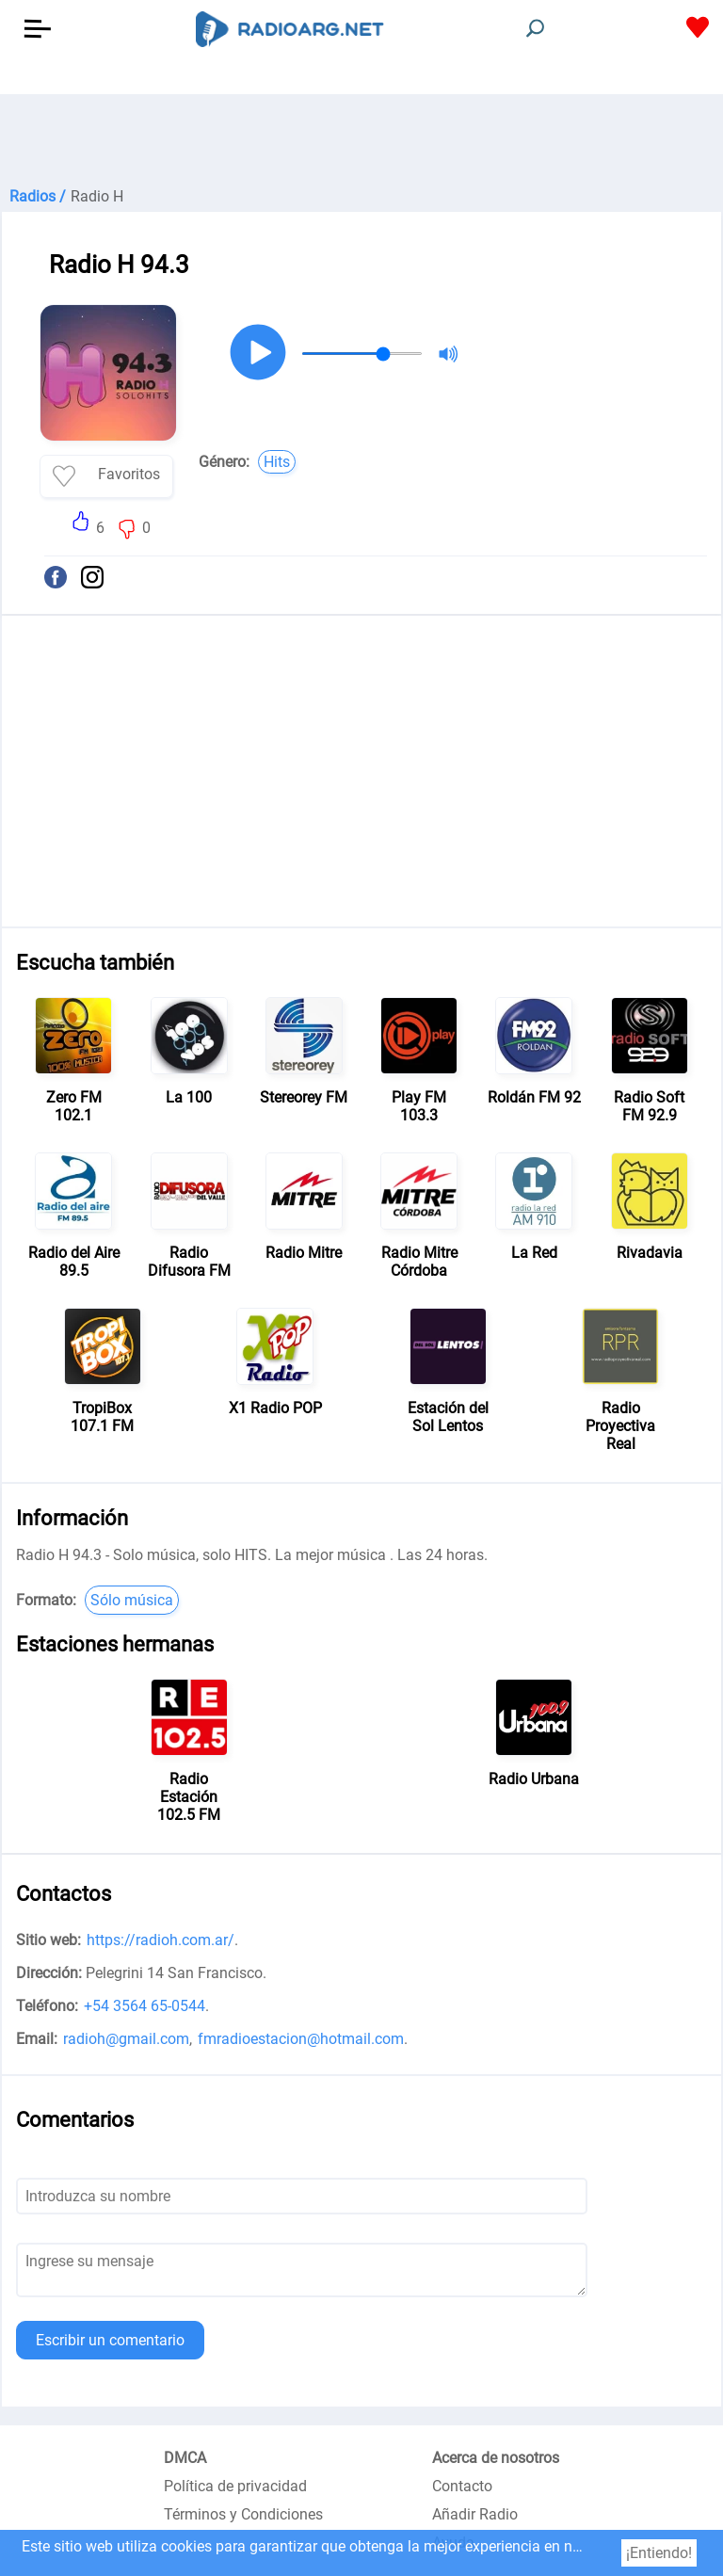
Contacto (462, 2486)
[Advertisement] (361, 141)
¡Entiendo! (659, 2553)
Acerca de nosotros (495, 2458)
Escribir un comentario (110, 2340)
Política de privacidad (235, 2486)
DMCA (185, 2458)
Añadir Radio (475, 2514)
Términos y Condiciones (243, 2514)
